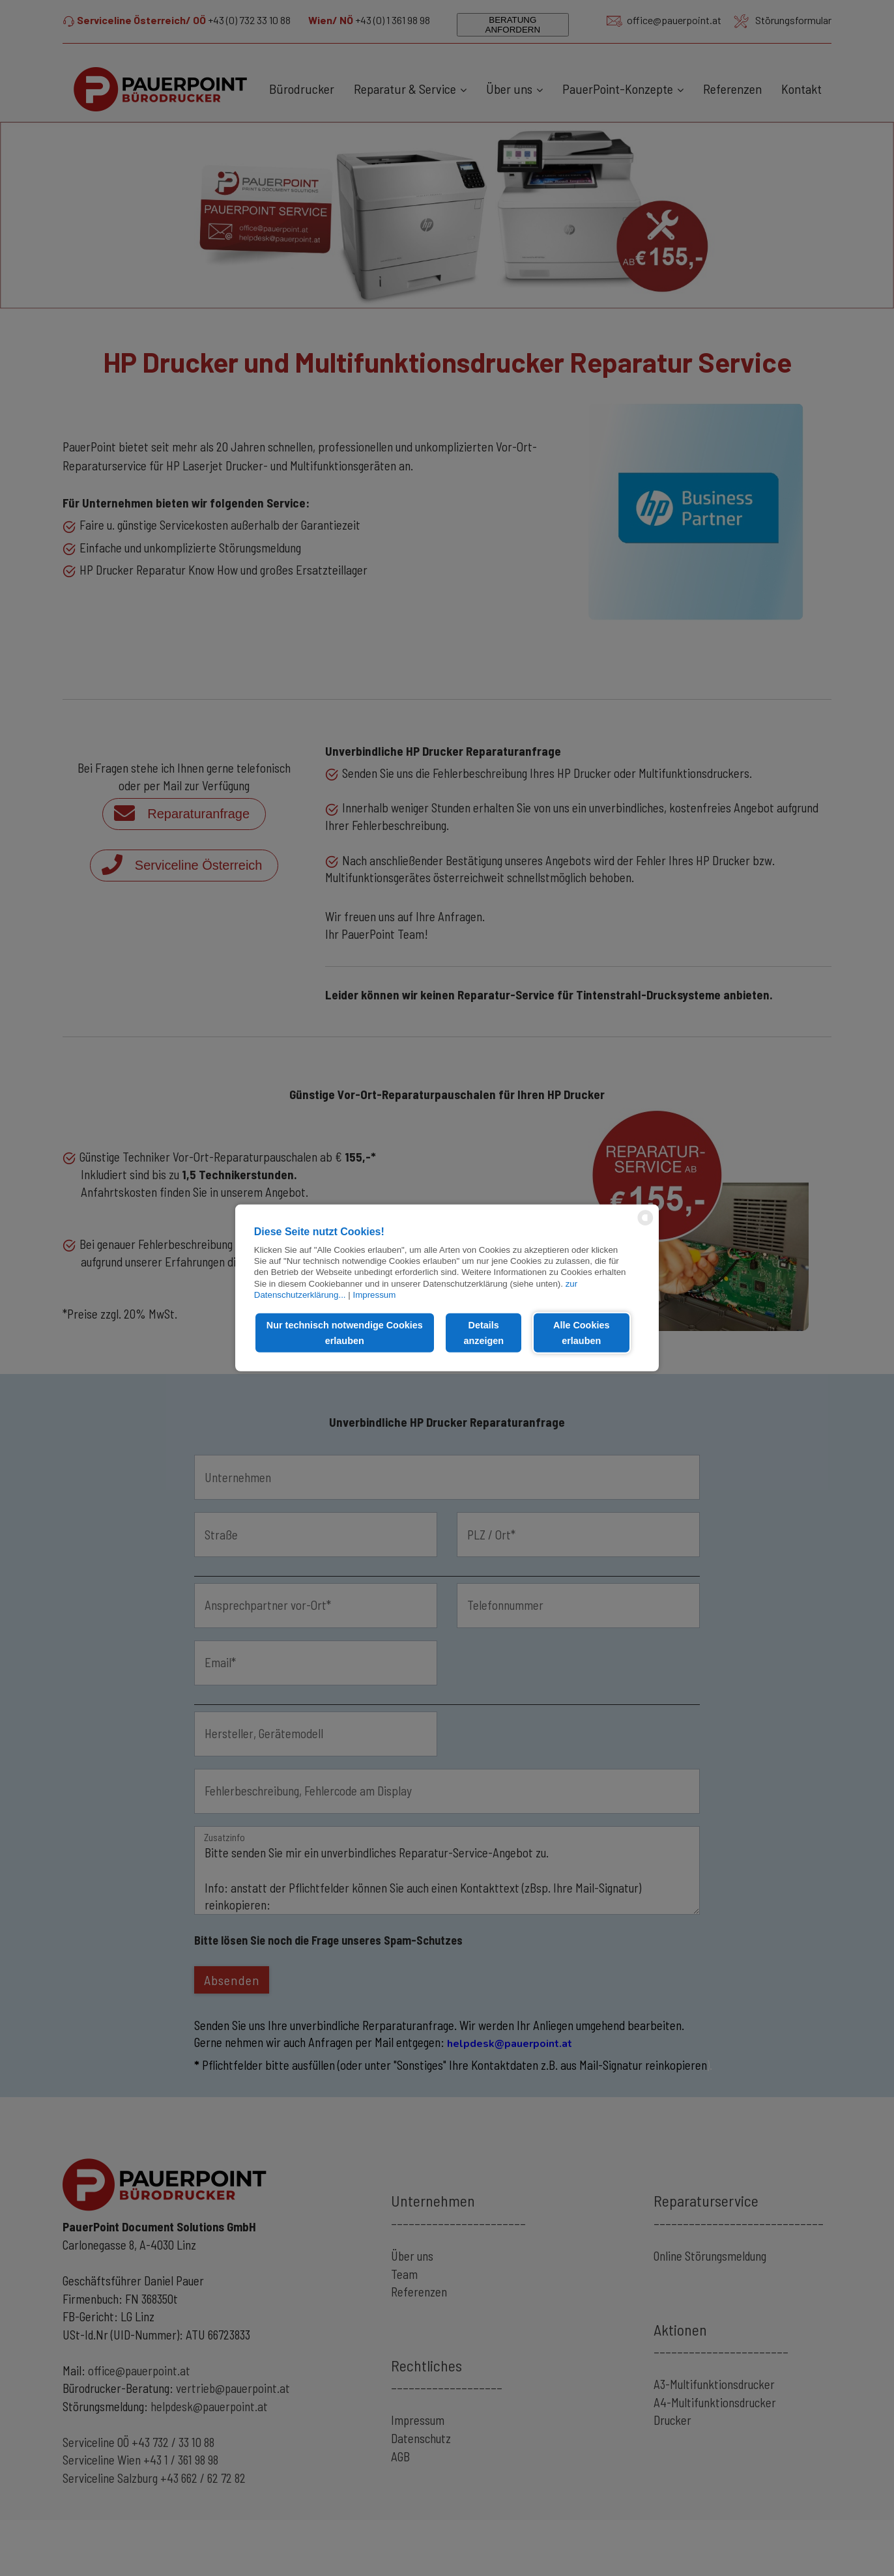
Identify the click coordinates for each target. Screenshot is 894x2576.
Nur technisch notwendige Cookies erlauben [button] (345, 1333)
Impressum (374, 1295)
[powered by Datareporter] (645, 1224)
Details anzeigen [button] (483, 1333)
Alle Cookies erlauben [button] (581, 1333)
